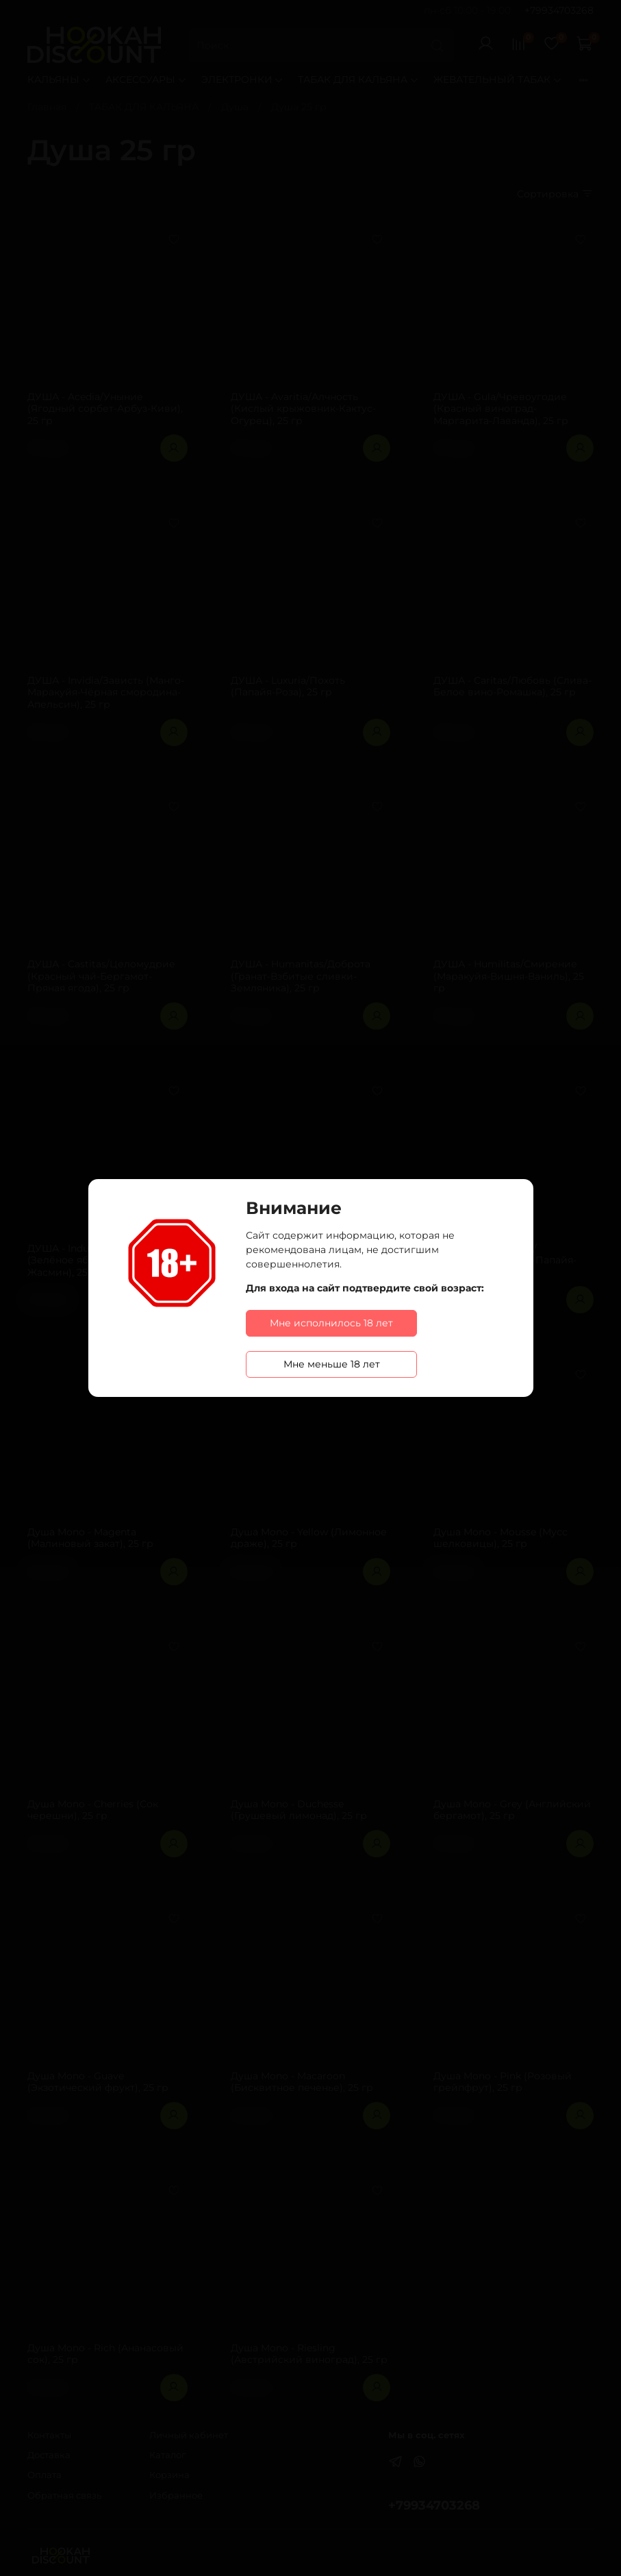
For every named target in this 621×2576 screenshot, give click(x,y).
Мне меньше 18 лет (331, 1364)
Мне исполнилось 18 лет (331, 1323)
